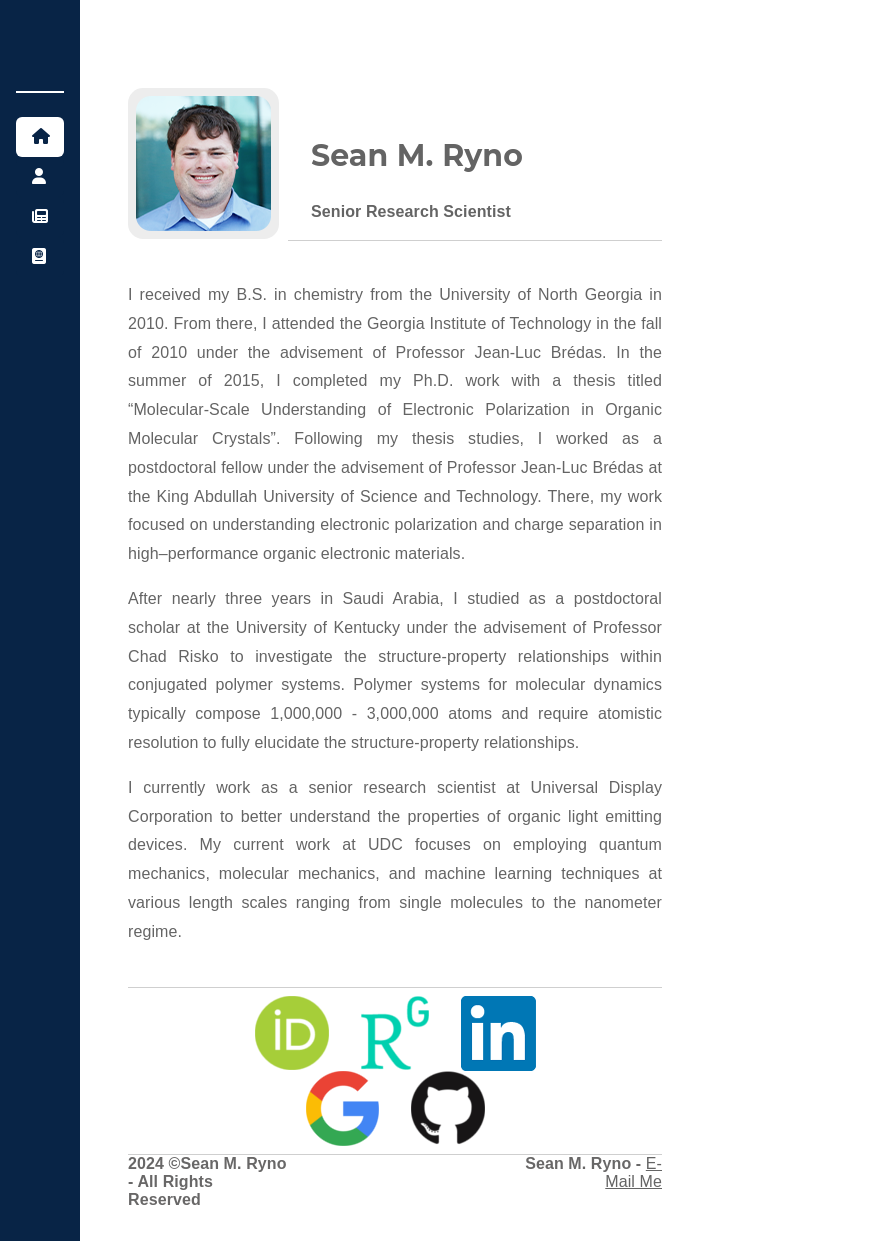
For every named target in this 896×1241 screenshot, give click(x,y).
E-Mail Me (633, 1172)
